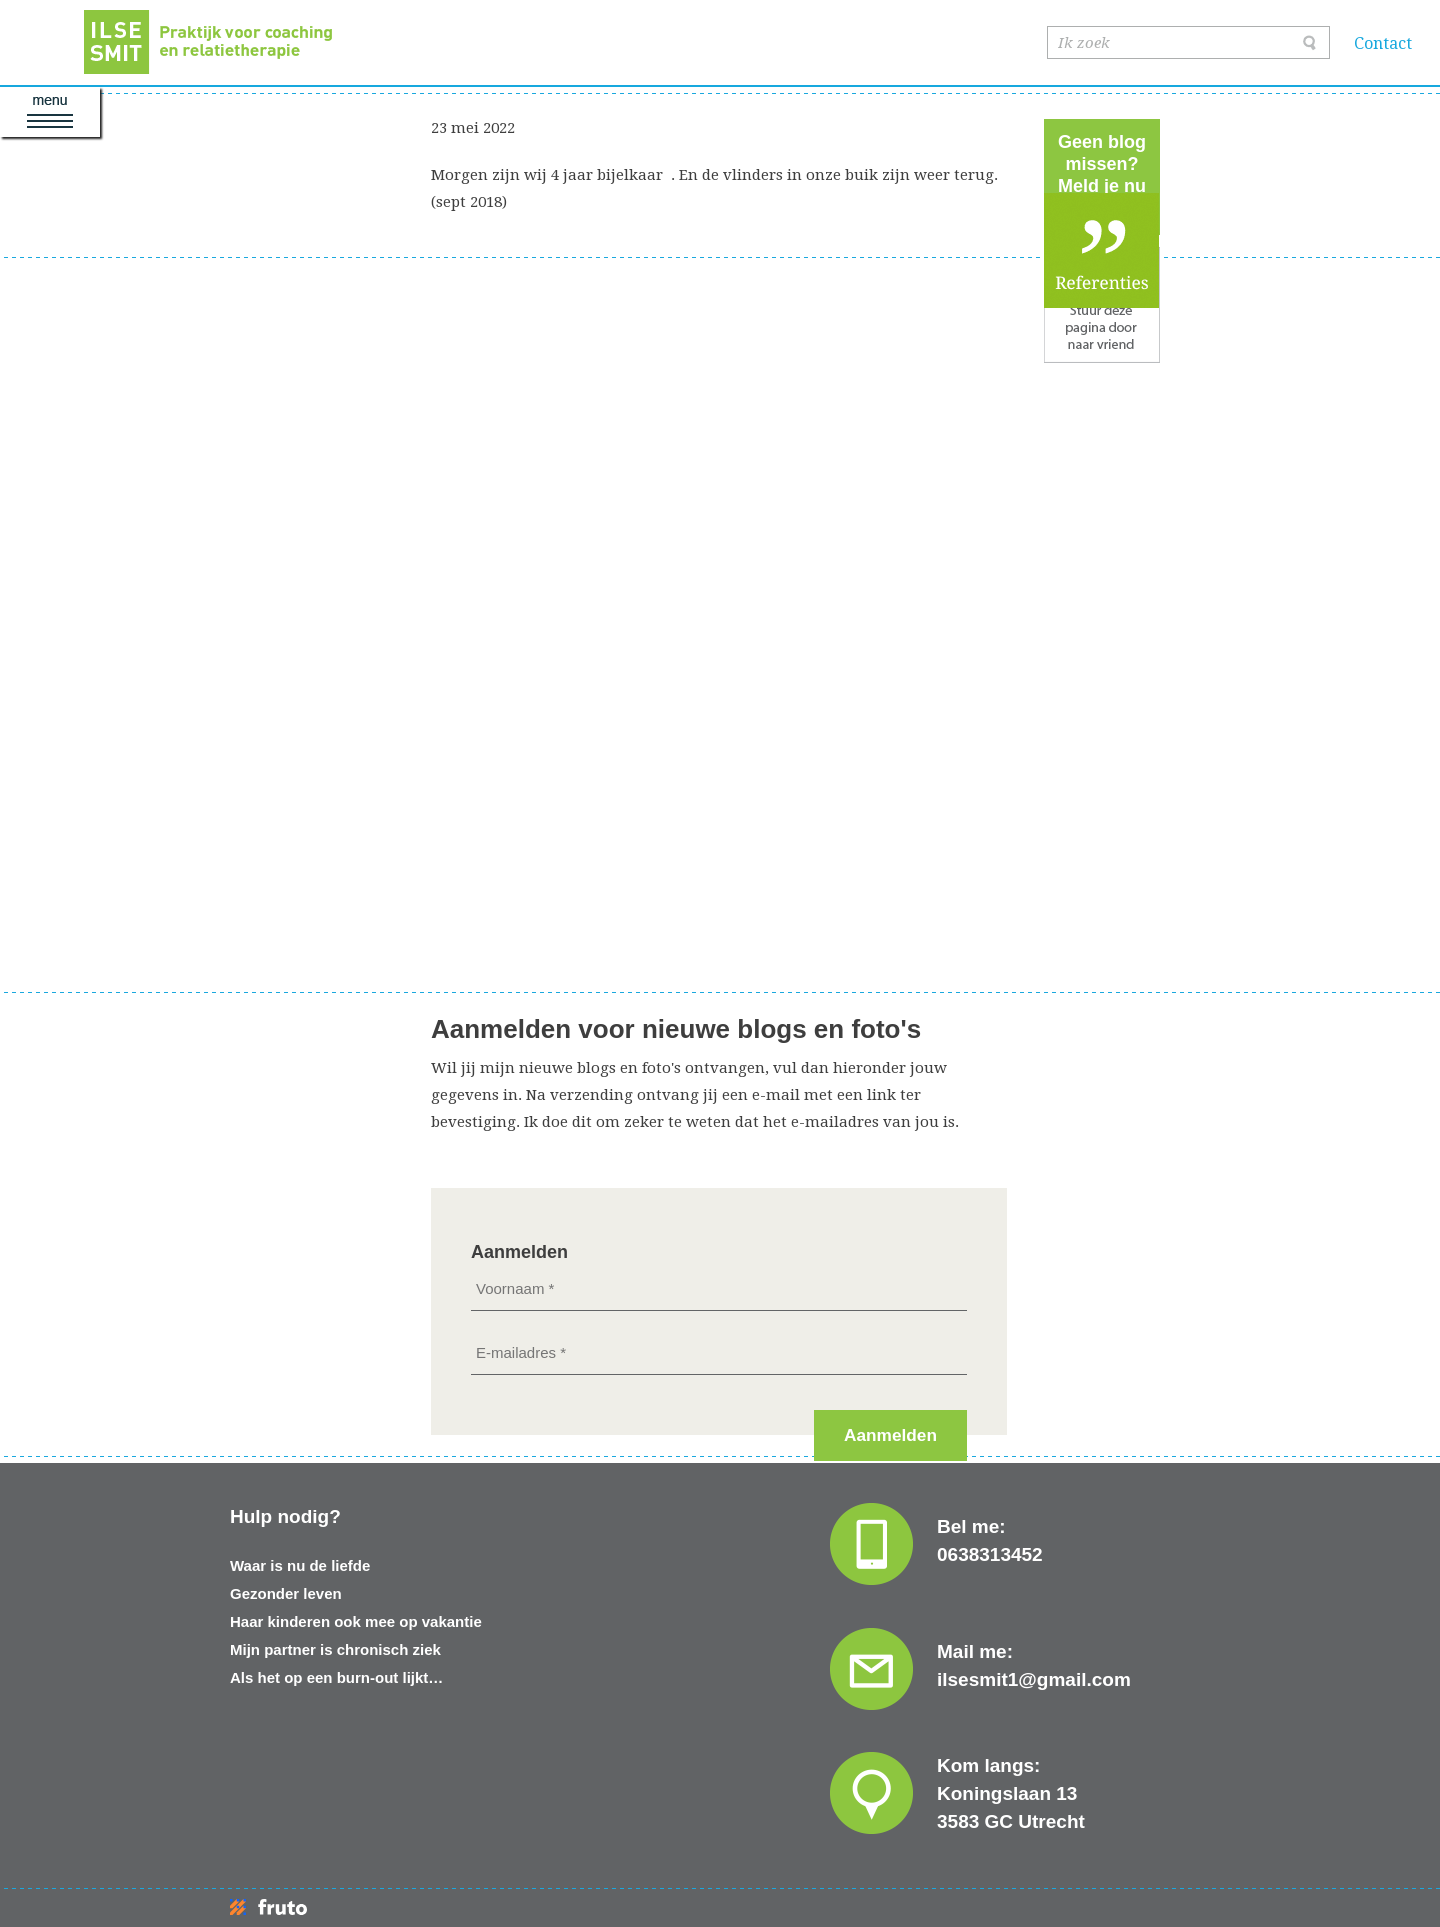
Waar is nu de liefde (300, 1565)
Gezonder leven (286, 1593)
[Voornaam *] (719, 1288)
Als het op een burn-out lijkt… (336, 1677)
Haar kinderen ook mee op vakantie (356, 1621)
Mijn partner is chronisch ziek (335, 1649)
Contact (1383, 43)
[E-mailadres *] (719, 1352)
